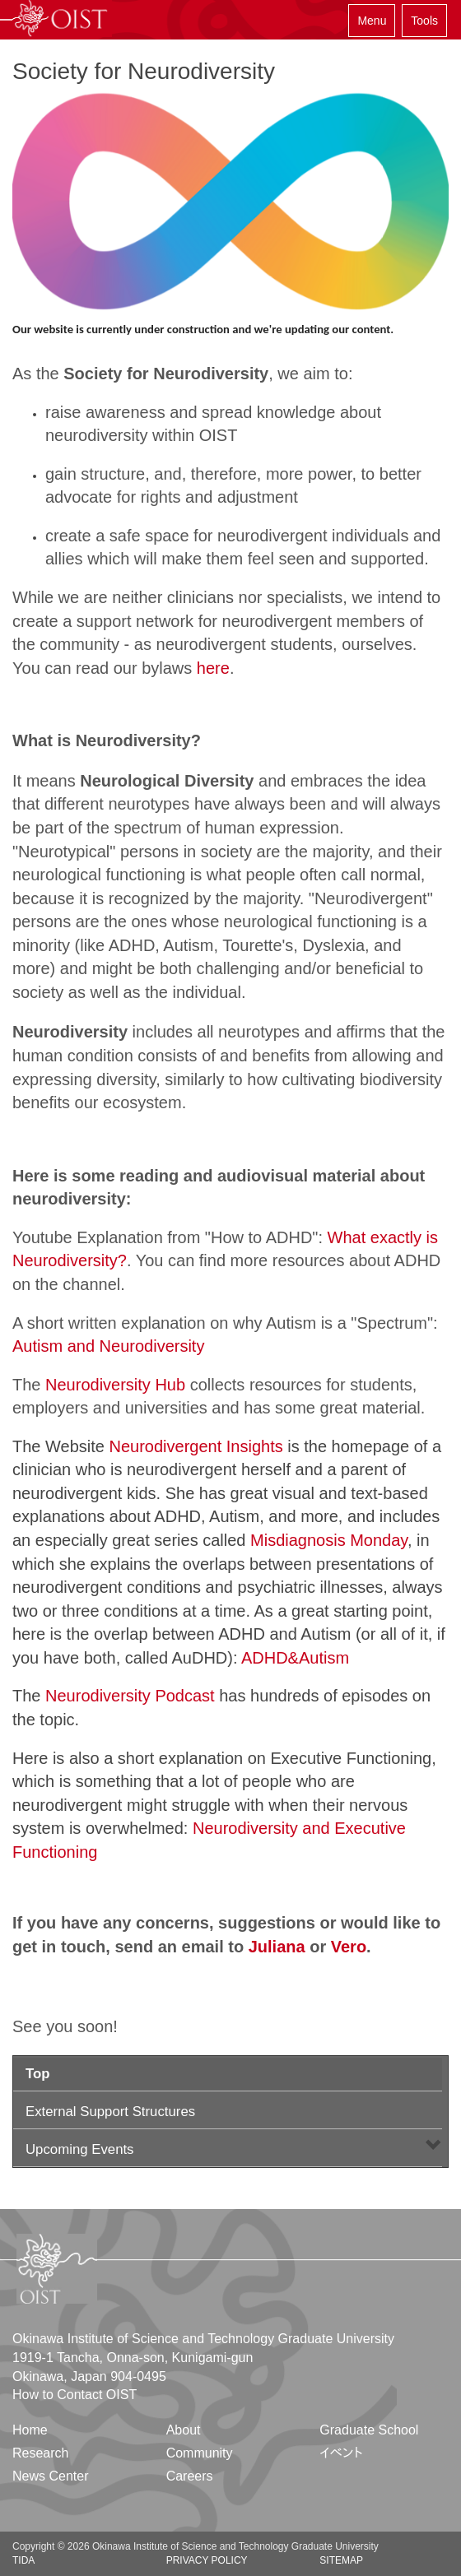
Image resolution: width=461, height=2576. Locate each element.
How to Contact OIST (74, 2395)
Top (38, 2074)
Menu (371, 20)
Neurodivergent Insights (195, 1446)
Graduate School (368, 2430)
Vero (348, 1947)
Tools (424, 20)
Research (40, 2453)
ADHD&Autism (295, 1658)
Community (199, 2453)
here (213, 668)
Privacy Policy (207, 2560)
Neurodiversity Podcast (130, 1696)
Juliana (277, 1947)
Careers (189, 2476)
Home (30, 2430)
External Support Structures (110, 2111)
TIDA (23, 2560)
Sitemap (341, 2560)
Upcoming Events (80, 2149)
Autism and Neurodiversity (108, 1346)
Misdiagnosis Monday (328, 1540)
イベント (341, 2453)
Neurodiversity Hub (115, 1385)
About (183, 2430)
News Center (50, 2476)
